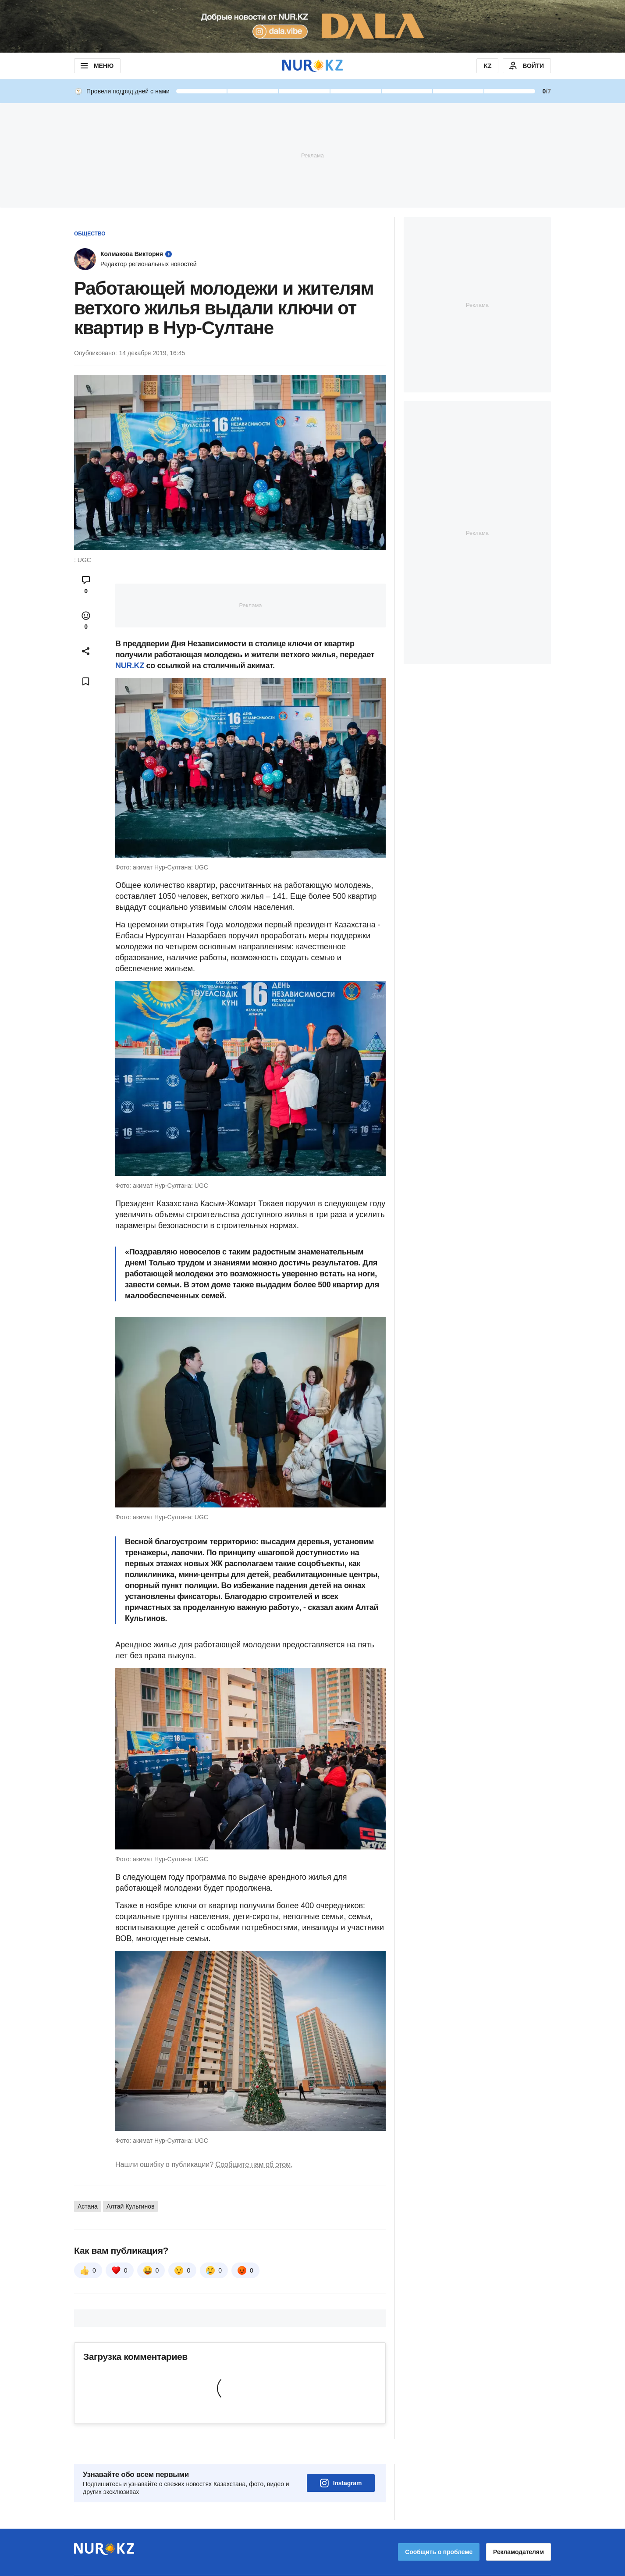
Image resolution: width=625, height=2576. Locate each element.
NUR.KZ (129, 665)
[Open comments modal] (86, 585)
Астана (88, 2206)
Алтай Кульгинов (130, 2206)
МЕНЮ (96, 66)
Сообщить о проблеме (438, 2527)
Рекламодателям (518, 2527)
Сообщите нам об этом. (254, 2164)
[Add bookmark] (85, 681)
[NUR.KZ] (312, 65)
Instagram (341, 2458)
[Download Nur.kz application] (312, 26)
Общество (90, 234)
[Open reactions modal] (86, 620)
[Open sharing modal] (86, 651)
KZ (487, 65)
